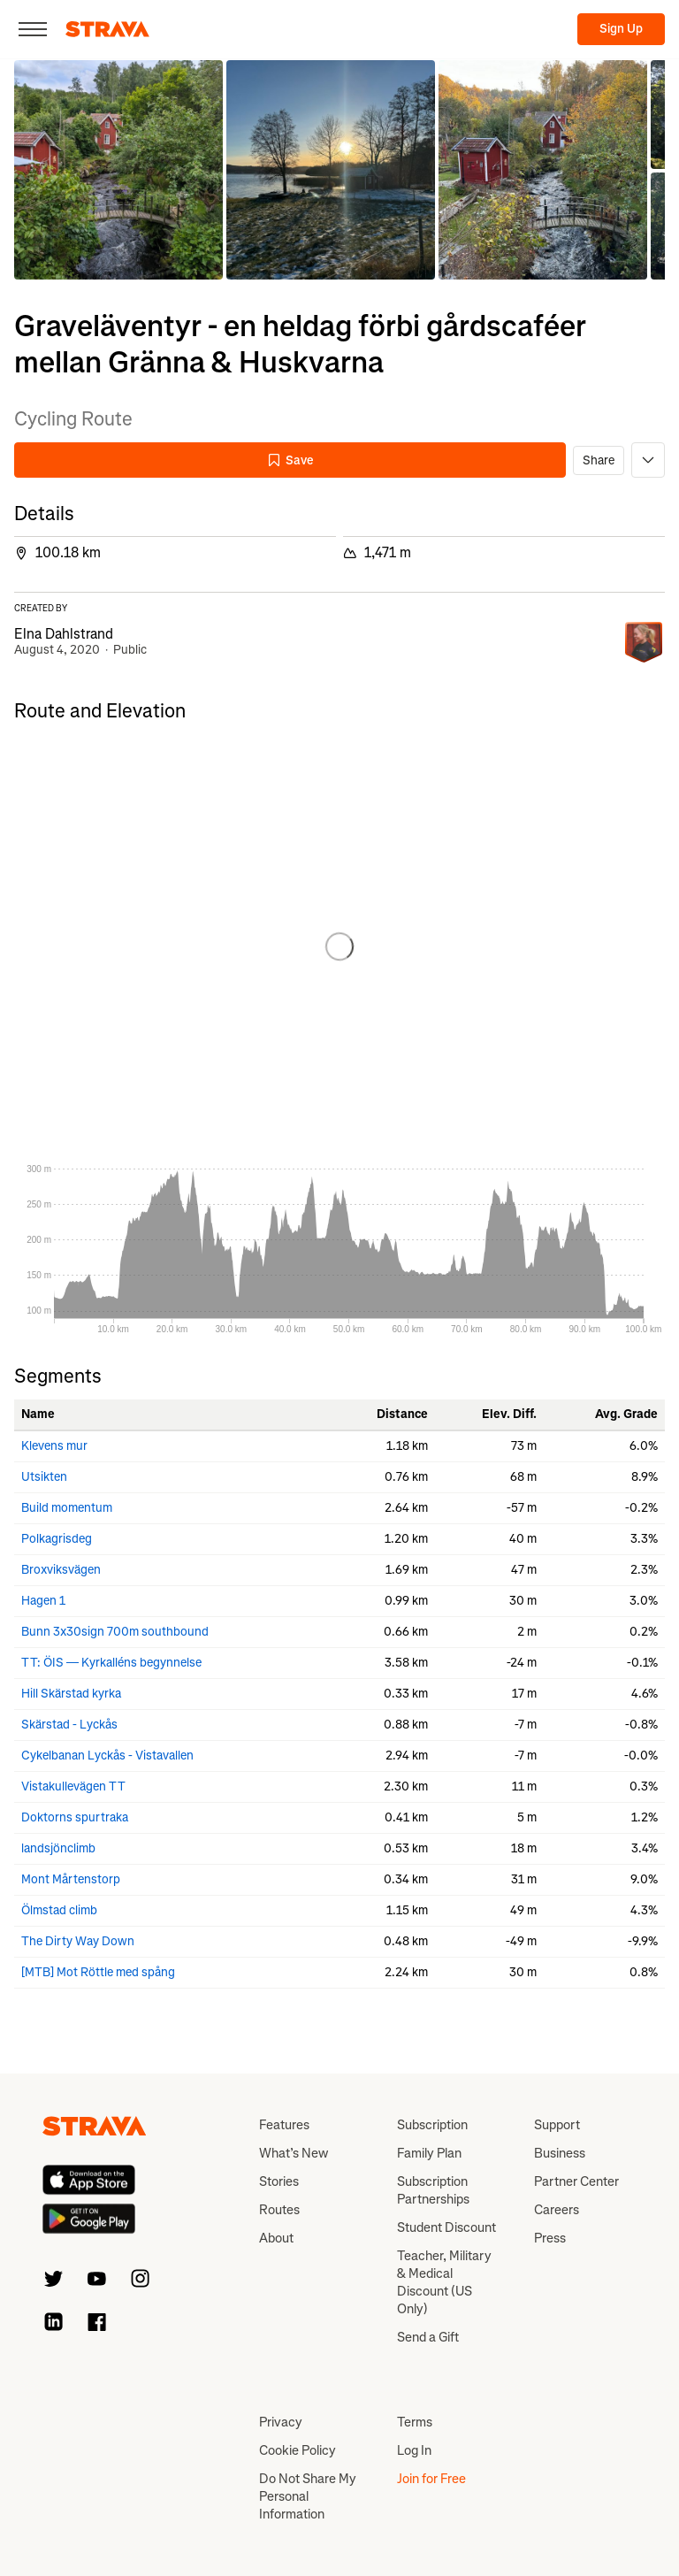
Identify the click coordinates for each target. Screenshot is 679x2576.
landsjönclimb (58, 1848)
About (276, 2238)
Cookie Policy (297, 2450)
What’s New (293, 2153)
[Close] (32, 29)
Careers (556, 2210)
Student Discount (446, 2227)
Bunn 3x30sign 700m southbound (115, 1631)
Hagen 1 (43, 1600)
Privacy (280, 2422)
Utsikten (44, 1476)
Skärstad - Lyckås (69, 1724)
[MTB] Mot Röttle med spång (98, 1972)
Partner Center (576, 2181)
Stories (279, 2181)
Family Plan (429, 2153)
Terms (414, 2422)
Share (598, 460)
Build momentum (66, 1507)
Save (290, 460)
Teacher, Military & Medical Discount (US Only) (444, 2282)
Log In (414, 2450)
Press (550, 2238)
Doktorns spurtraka (74, 1817)
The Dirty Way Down (77, 1941)
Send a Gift (428, 2337)
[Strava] (107, 29)
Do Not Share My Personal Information (307, 2496)
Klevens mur (54, 1446)
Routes (279, 2210)
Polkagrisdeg (56, 1538)
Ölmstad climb (59, 1910)
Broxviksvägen (61, 1569)
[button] (118, 170)
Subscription (432, 2125)
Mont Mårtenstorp (70, 1879)
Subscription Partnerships (433, 2190)
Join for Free (431, 2479)
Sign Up (621, 28)
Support (557, 2125)
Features (284, 2125)
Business (559, 2153)
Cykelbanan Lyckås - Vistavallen (107, 1755)
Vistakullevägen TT (73, 1786)
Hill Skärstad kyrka (71, 1693)
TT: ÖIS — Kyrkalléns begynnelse (111, 1662)
